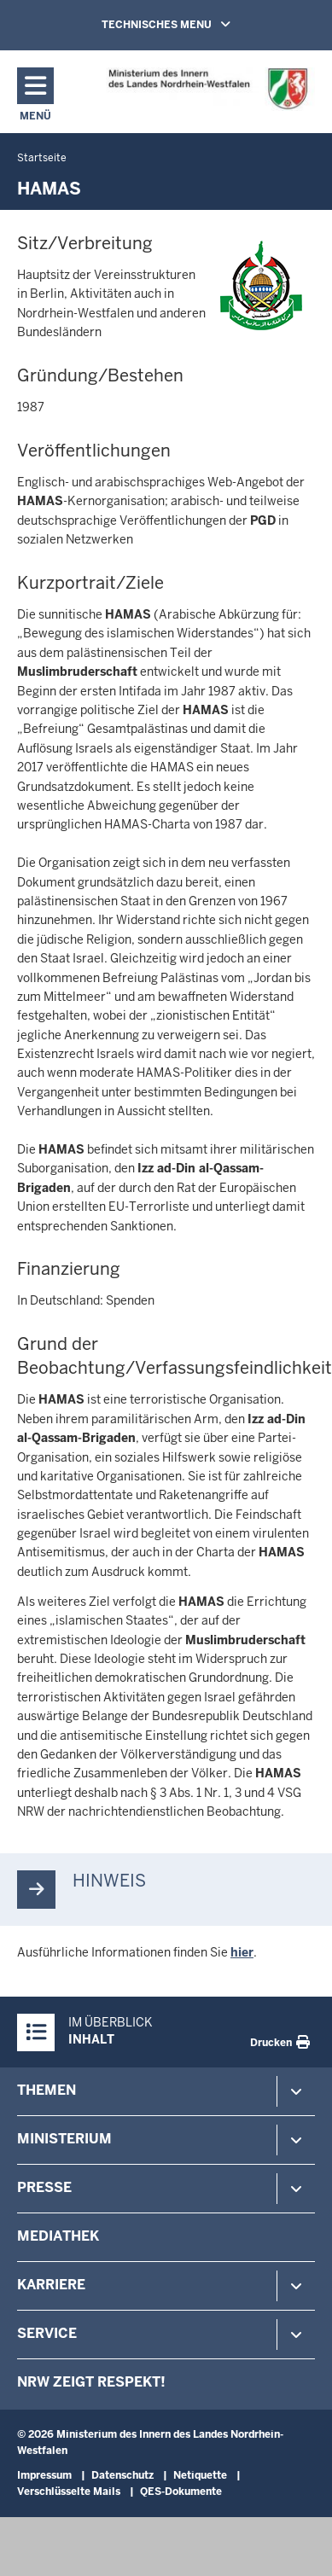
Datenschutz (122, 2475)
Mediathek (58, 2236)
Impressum (44, 2475)
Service (47, 2333)
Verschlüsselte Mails (68, 2491)
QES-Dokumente (181, 2491)
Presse (44, 2187)
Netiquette (200, 2475)
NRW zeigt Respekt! (91, 2382)
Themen (46, 2090)
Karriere (51, 2285)
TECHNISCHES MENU (190, 24)
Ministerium (64, 2139)
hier (241, 1952)
